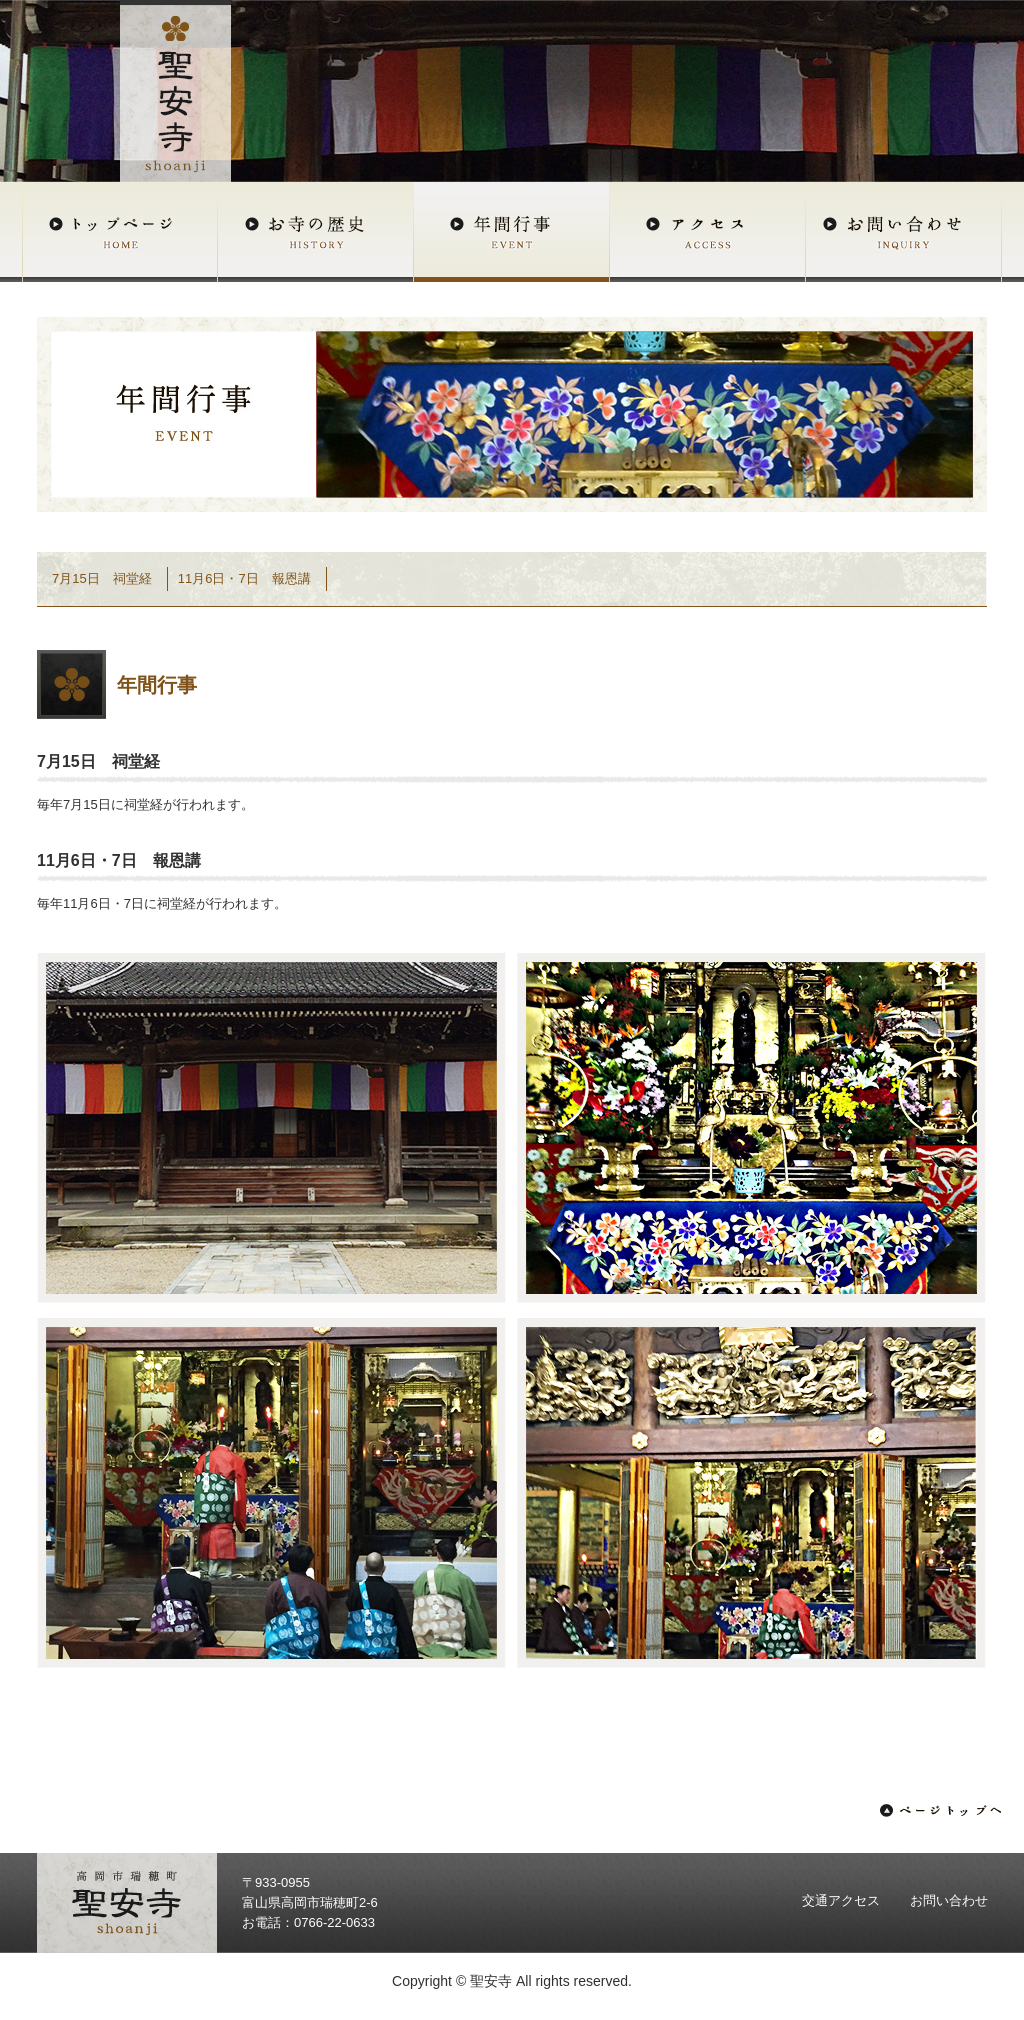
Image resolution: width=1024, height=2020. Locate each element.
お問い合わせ (904, 232)
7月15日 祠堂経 (102, 578)
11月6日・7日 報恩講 (244, 578)
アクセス (708, 232)
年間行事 (512, 232)
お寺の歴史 (316, 232)
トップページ (120, 232)
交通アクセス (841, 1900)
